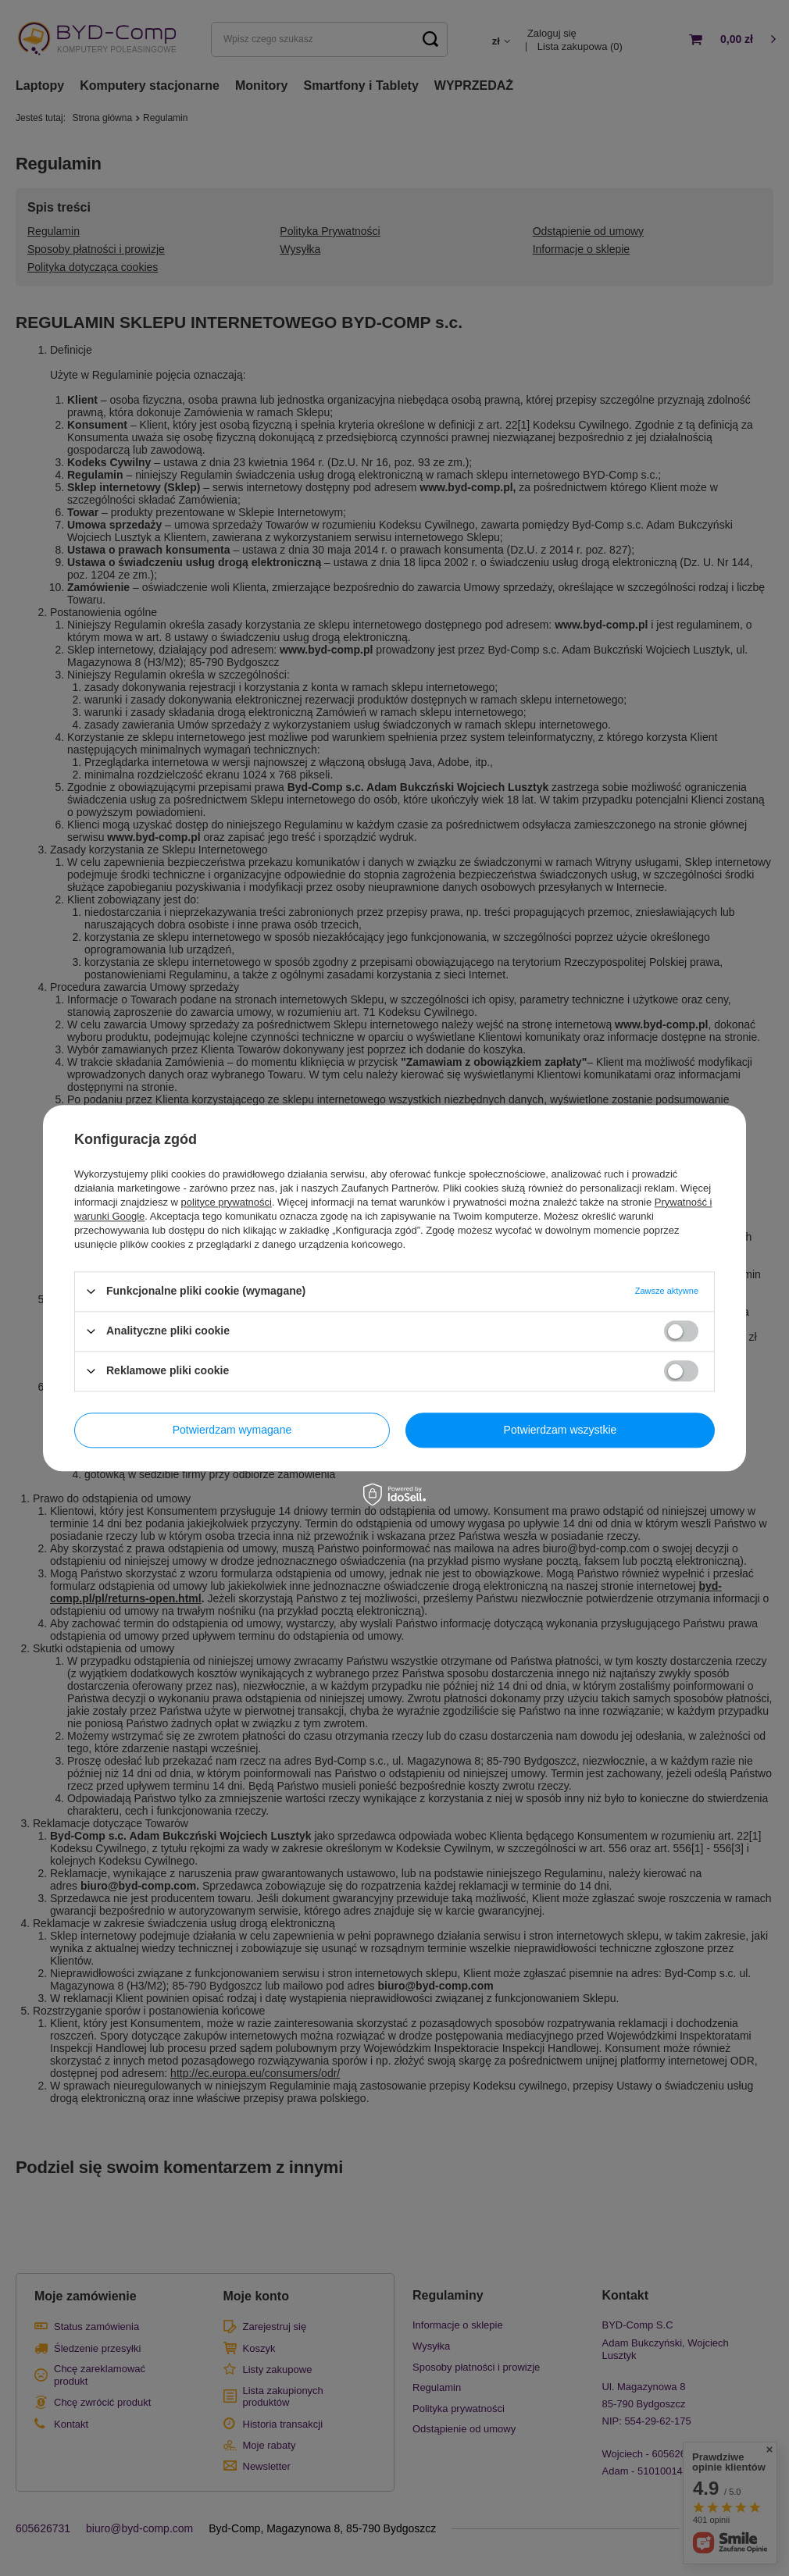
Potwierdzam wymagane (232, 1429)
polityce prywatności (226, 1202)
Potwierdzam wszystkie (560, 1429)
